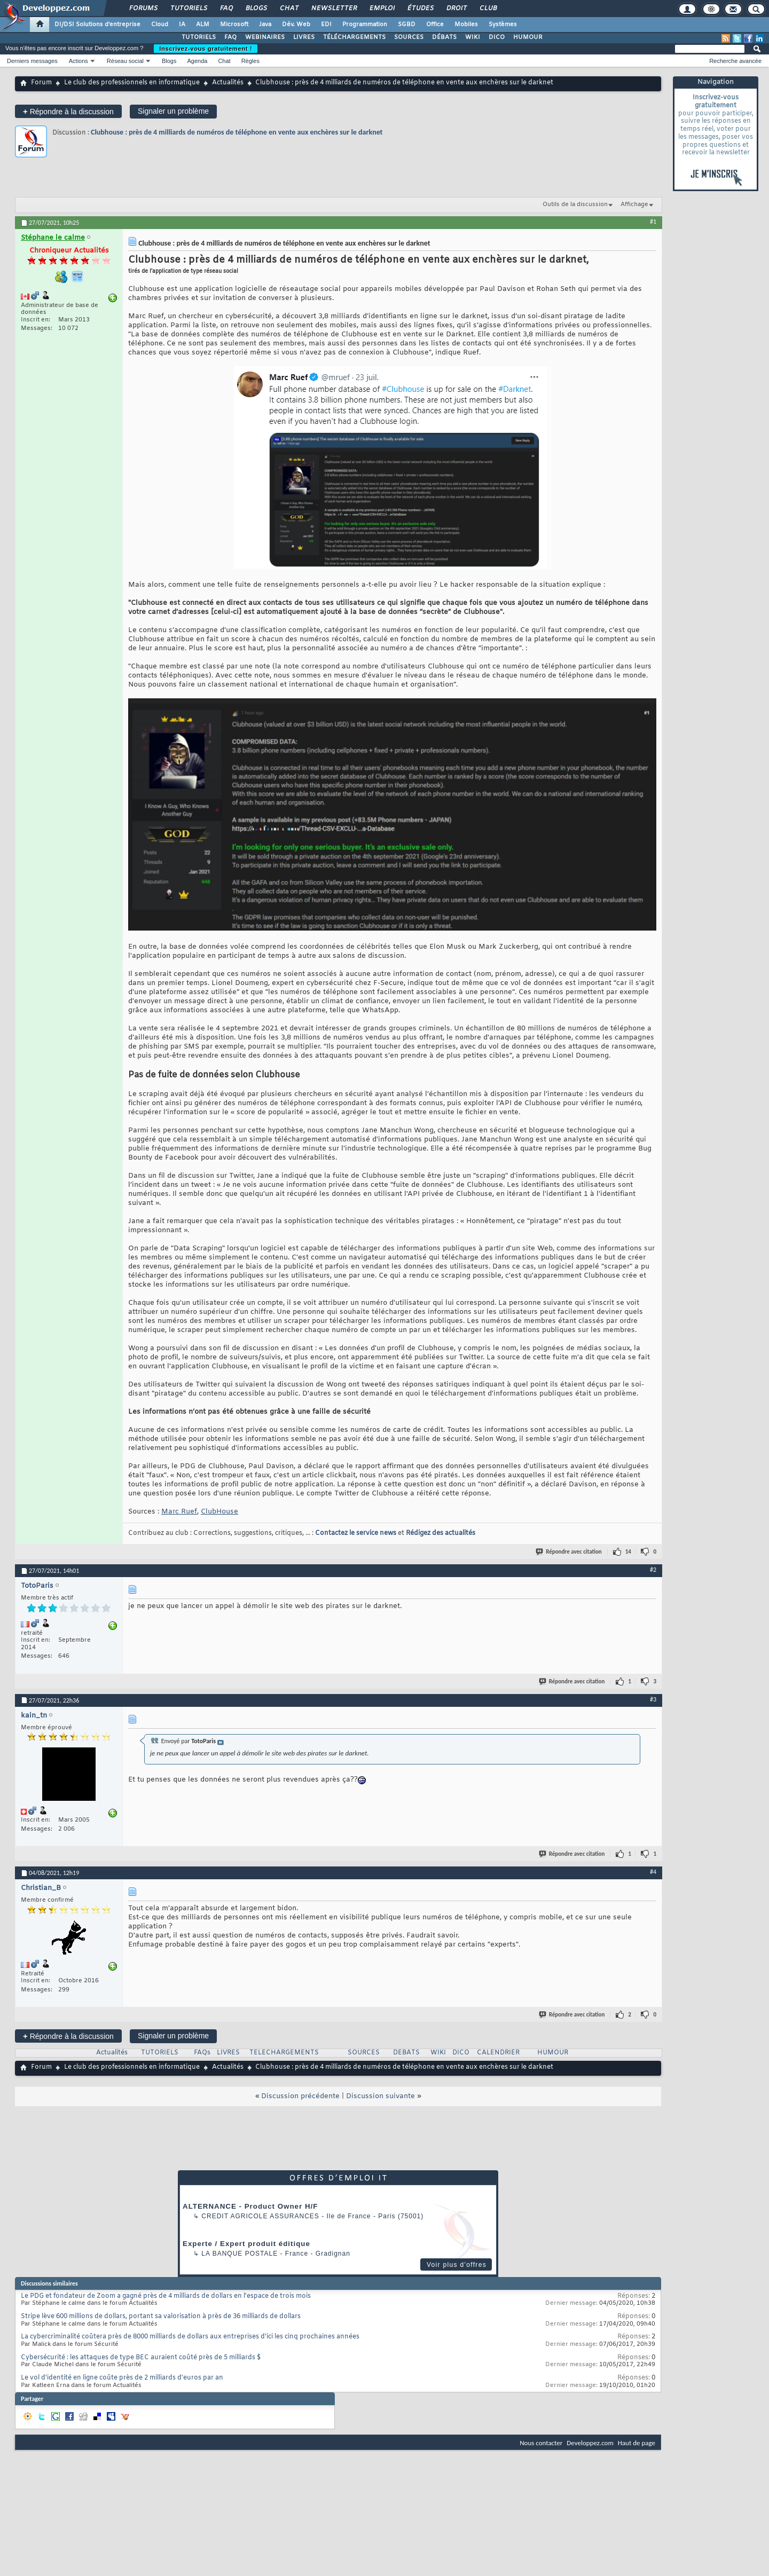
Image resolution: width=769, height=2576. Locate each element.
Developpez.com (590, 2443)
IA (182, 24)
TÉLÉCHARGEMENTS (354, 37)
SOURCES (408, 37)
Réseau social (125, 61)
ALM (202, 24)
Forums (143, 8)
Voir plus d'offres (456, 2264)
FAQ (225, 8)
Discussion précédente (300, 2096)
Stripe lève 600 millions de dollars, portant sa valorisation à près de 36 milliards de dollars (161, 2316)
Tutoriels (188, 8)
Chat (288, 8)
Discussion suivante (380, 2096)
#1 (653, 221)
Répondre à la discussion (68, 111)
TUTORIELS (199, 37)
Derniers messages (32, 61)
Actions (78, 61)
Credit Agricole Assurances (260, 2216)
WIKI (472, 37)
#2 (653, 1569)
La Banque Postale (239, 2253)
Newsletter (333, 8)
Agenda (197, 61)
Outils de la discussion (575, 204)
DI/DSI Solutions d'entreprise (97, 24)
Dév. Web (296, 24)
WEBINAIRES (265, 37)
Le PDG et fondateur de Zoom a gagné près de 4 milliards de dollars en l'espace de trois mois (166, 2296)
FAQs (202, 2053)
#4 (653, 1872)
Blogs (256, 8)
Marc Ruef (179, 1511)
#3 (653, 1699)
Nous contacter (541, 2443)
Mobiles (466, 24)
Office (435, 24)
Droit (456, 8)
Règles (250, 61)
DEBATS (406, 2053)
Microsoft (234, 24)
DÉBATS (444, 37)
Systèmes (503, 24)
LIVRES (304, 37)
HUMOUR (528, 37)
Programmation (364, 24)
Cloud (159, 24)
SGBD (406, 24)
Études (420, 8)
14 (628, 1551)
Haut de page (636, 2443)
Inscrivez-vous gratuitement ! (205, 48)
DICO (497, 37)
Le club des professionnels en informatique (132, 82)
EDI (326, 24)
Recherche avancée (735, 61)
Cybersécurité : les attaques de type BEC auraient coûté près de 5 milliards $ (141, 2357)
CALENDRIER (498, 2053)
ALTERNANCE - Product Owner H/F (250, 2206)
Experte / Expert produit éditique (246, 2244)
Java (265, 24)
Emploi (381, 8)
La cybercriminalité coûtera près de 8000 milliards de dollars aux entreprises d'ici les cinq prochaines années (190, 2337)
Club (487, 8)
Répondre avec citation (569, 1551)
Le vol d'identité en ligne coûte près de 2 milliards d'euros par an (122, 2378)
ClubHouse (219, 1511)
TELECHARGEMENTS (284, 2053)
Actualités (228, 82)
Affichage (634, 204)
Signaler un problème (173, 111)
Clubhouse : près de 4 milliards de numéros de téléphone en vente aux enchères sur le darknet (236, 132)
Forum (41, 82)
